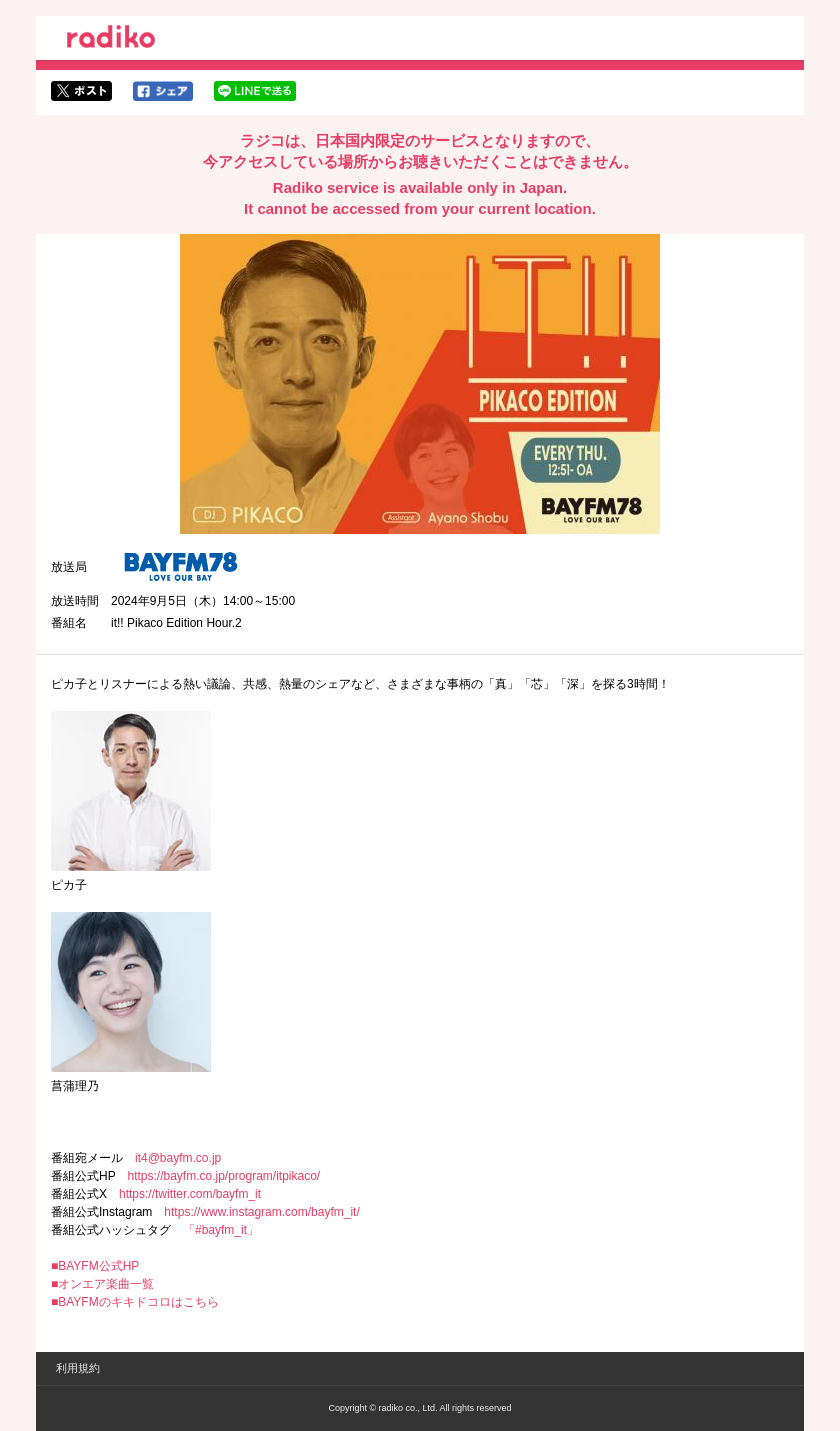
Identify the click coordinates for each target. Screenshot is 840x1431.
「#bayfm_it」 (221, 1230)
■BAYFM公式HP (95, 1266)
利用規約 (78, 1368)
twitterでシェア (81, 91)
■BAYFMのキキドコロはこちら (135, 1302)
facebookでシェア (163, 91)
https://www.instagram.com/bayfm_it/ (261, 1212)
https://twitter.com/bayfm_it (190, 1194)
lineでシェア (255, 91)
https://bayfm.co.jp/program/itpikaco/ (223, 1176)
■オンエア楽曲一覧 (102, 1284)
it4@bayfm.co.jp (178, 1158)
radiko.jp (111, 40)
